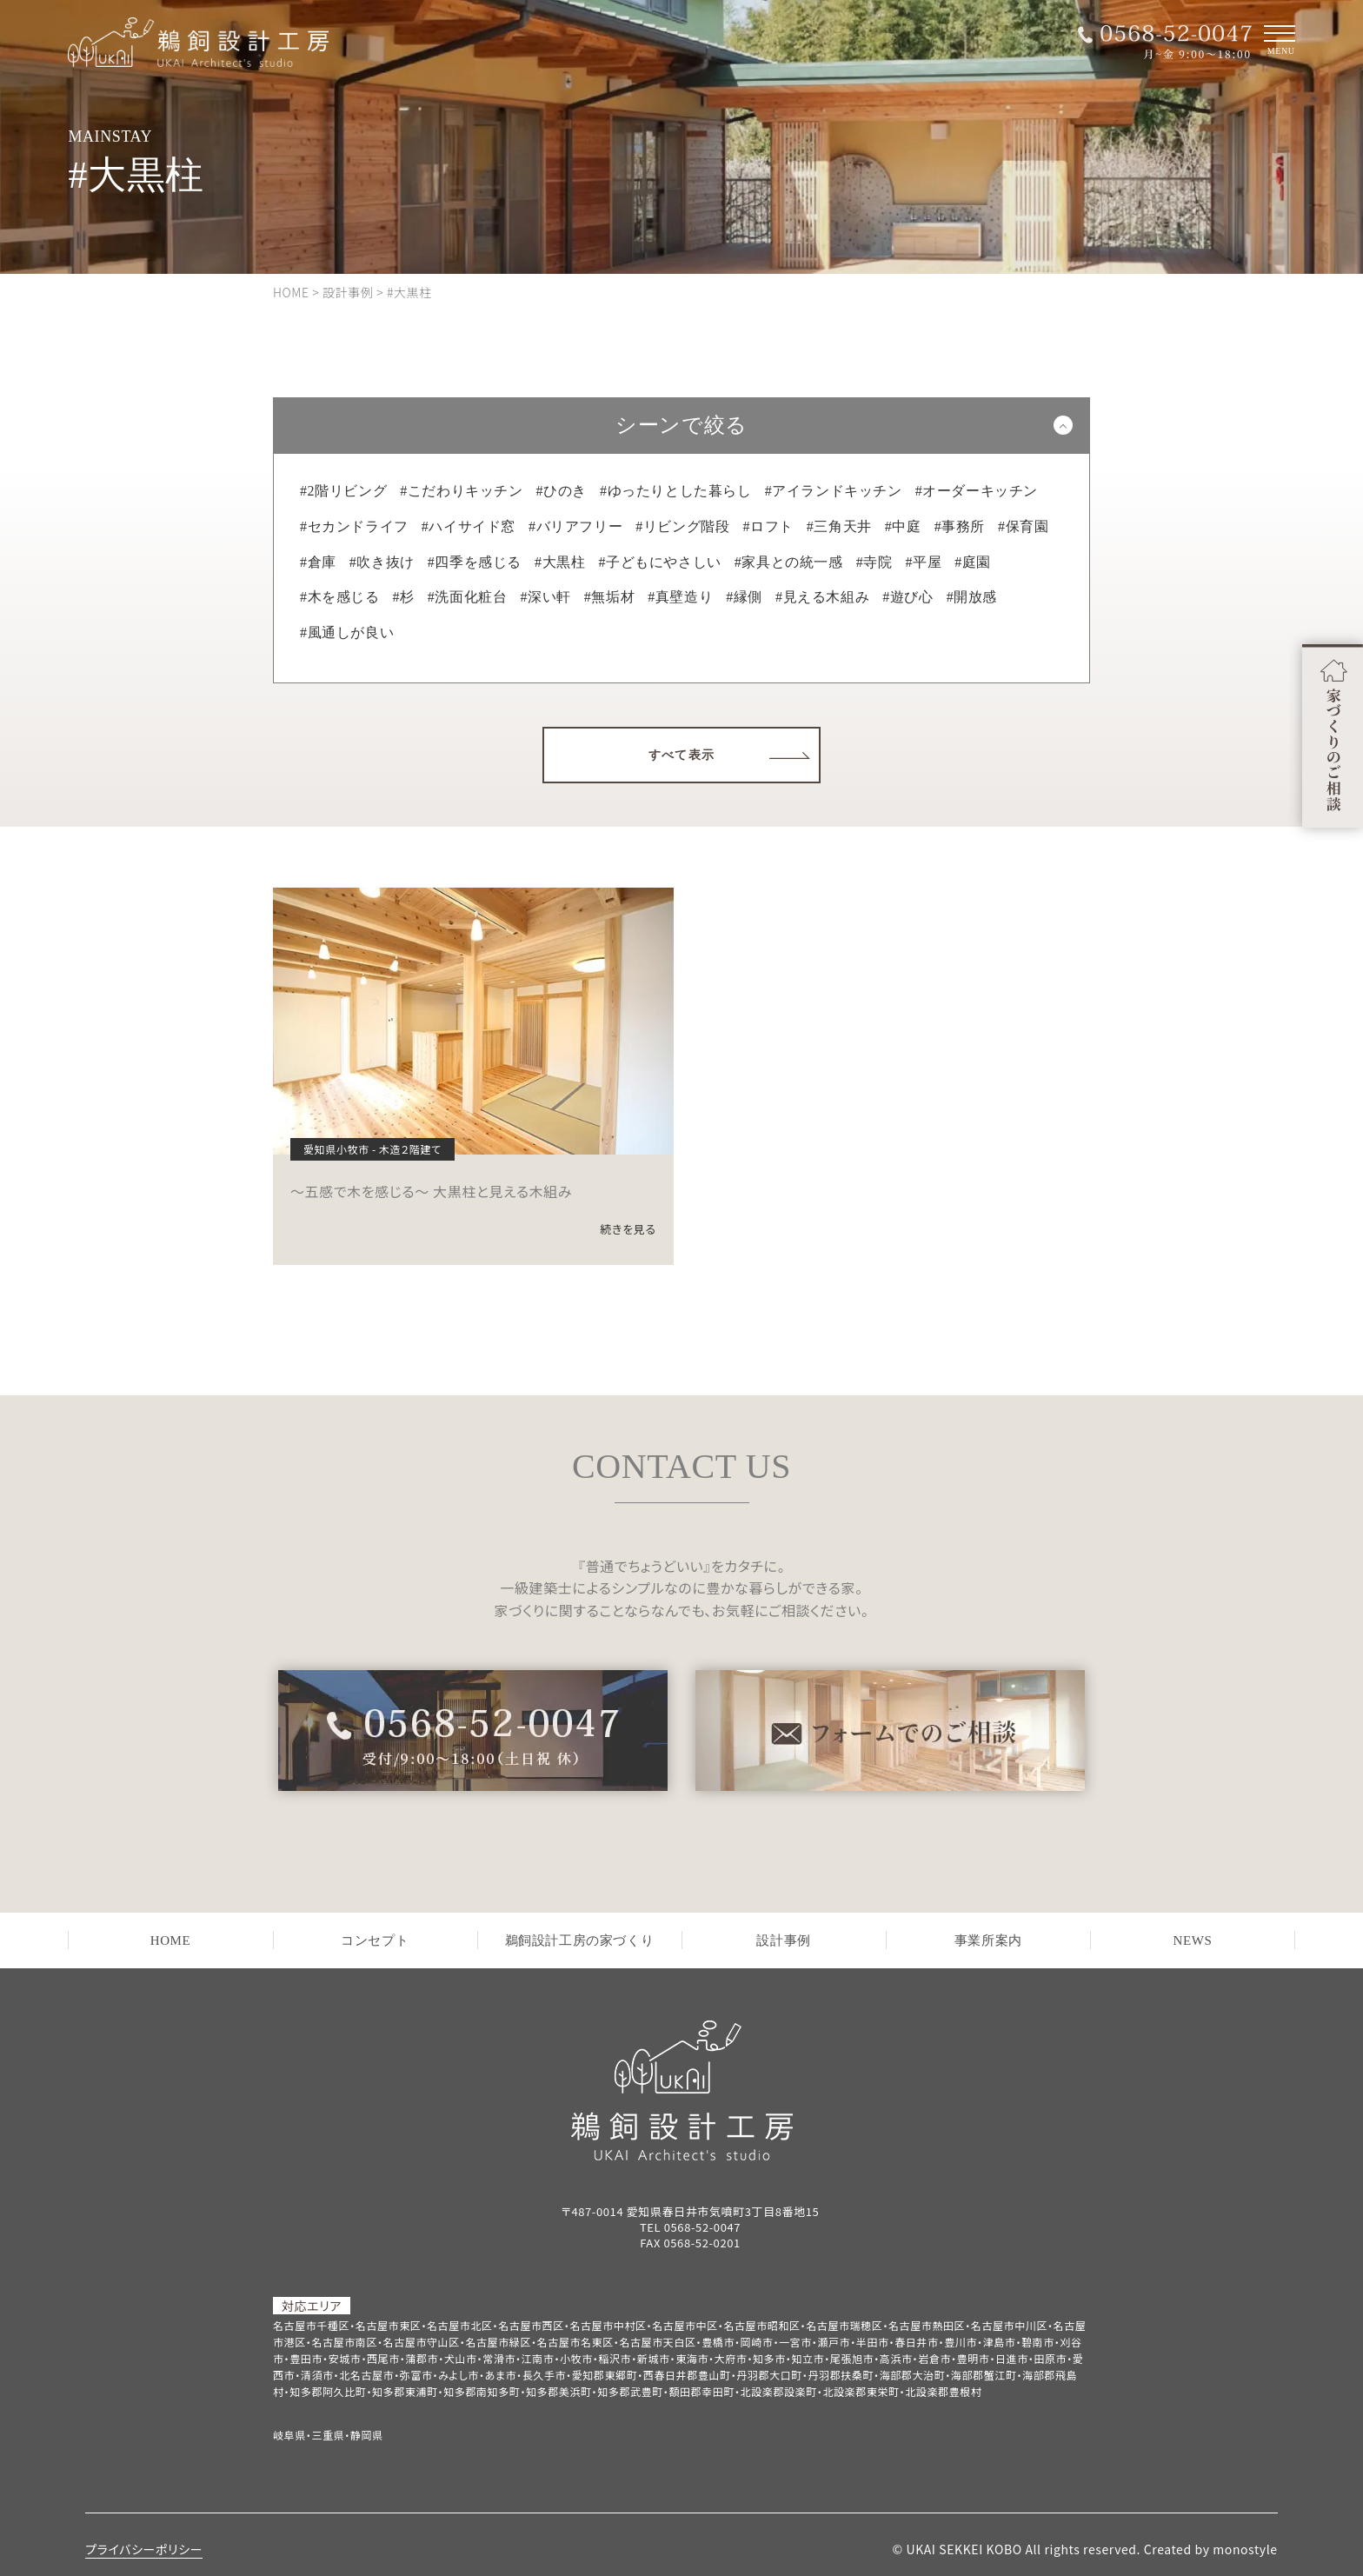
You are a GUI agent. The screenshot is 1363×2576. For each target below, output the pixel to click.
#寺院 (874, 562)
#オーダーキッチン (976, 490)
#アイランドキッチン (833, 490)
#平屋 (923, 562)
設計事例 (783, 1940)
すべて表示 (681, 755)
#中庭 (903, 526)
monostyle (1245, 2549)
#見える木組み (822, 596)
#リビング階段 (682, 526)
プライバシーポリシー (144, 2549)
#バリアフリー (575, 526)
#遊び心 (907, 596)
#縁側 (744, 596)
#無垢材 (609, 596)
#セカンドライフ (354, 526)
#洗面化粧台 (468, 596)
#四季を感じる (475, 562)
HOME (170, 1940)
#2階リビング (343, 490)
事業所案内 (988, 1940)
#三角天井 (839, 526)
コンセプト (375, 1940)
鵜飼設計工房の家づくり (580, 1940)
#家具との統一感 (789, 562)
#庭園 (972, 562)
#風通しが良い (347, 632)
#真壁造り (680, 596)
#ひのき (561, 490)
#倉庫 (318, 562)
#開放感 (972, 596)
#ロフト (767, 526)
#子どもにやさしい (659, 562)
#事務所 (959, 526)
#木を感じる (340, 596)
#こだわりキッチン (461, 490)
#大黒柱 (560, 562)
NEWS (1193, 1940)
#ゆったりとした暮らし (676, 490)
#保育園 (1023, 526)
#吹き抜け (382, 562)
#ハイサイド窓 (468, 526)
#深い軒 (545, 596)
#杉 (404, 596)
